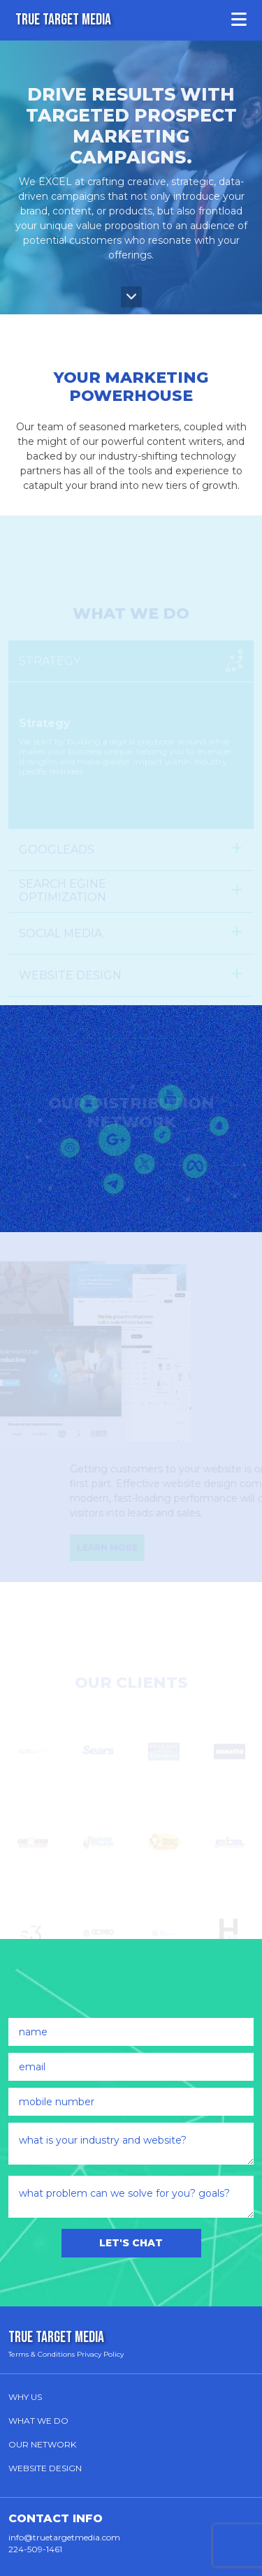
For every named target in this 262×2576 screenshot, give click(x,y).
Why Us (25, 2397)
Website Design (45, 2468)
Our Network (42, 2444)
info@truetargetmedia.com (64, 2537)
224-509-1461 (35, 2549)
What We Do (38, 2420)
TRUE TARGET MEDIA (63, 19)
